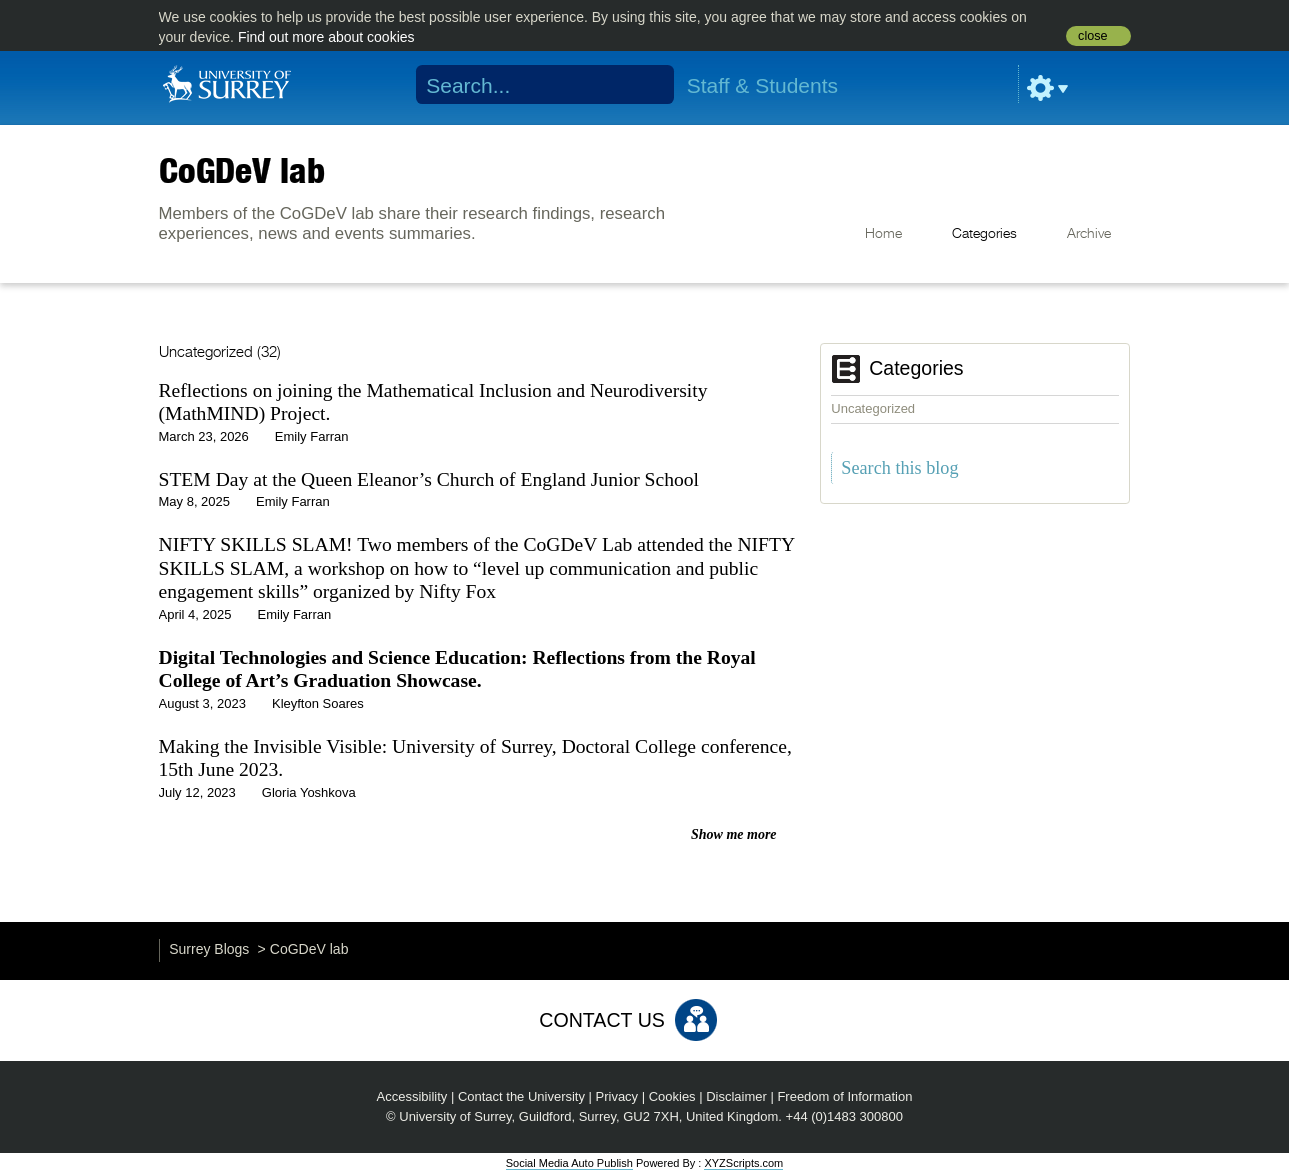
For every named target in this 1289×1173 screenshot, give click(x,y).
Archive (1089, 234)
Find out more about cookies (326, 37)
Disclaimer (736, 1096)
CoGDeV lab (242, 170)
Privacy (617, 1096)
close (1092, 36)
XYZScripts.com (743, 1163)
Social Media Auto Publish (569, 1163)
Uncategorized (873, 408)
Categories (984, 234)
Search (645, 85)
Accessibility (412, 1096)
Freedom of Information (844, 1096)
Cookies (672, 1096)
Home (883, 234)
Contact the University (521, 1096)
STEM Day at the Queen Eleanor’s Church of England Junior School (429, 479)
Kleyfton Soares (318, 703)
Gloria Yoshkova (309, 792)
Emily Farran (312, 436)
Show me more (734, 834)
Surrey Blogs (209, 949)
